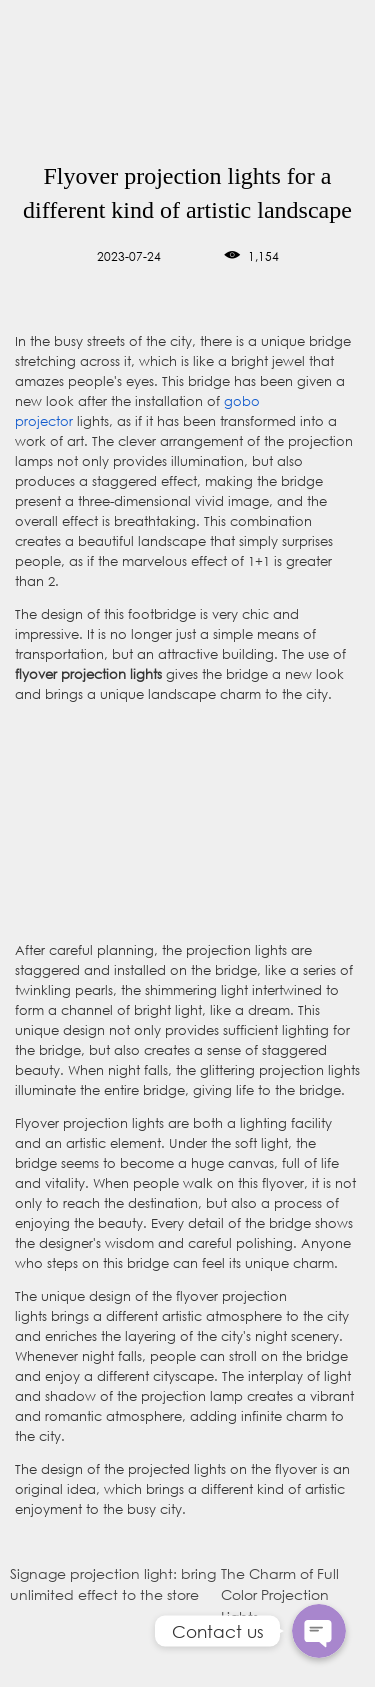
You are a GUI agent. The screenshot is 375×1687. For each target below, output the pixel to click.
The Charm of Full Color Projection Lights (280, 1595)
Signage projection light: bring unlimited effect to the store (113, 1584)
